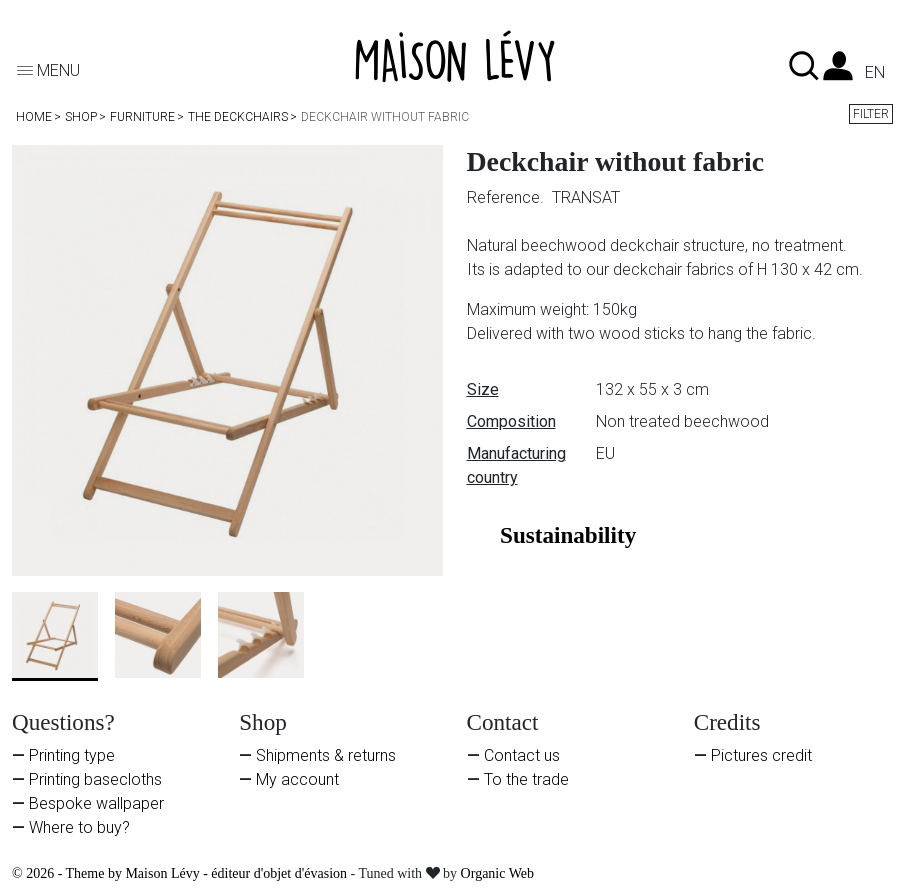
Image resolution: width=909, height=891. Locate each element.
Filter (871, 114)
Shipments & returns (326, 755)
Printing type (72, 755)
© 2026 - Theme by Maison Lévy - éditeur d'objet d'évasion (181, 873)
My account (297, 779)
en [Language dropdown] (875, 73)
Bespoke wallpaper (96, 803)
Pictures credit (761, 755)
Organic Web (497, 873)
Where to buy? (79, 827)
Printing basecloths (95, 779)
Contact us (522, 755)
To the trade (526, 779)
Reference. (507, 197)
